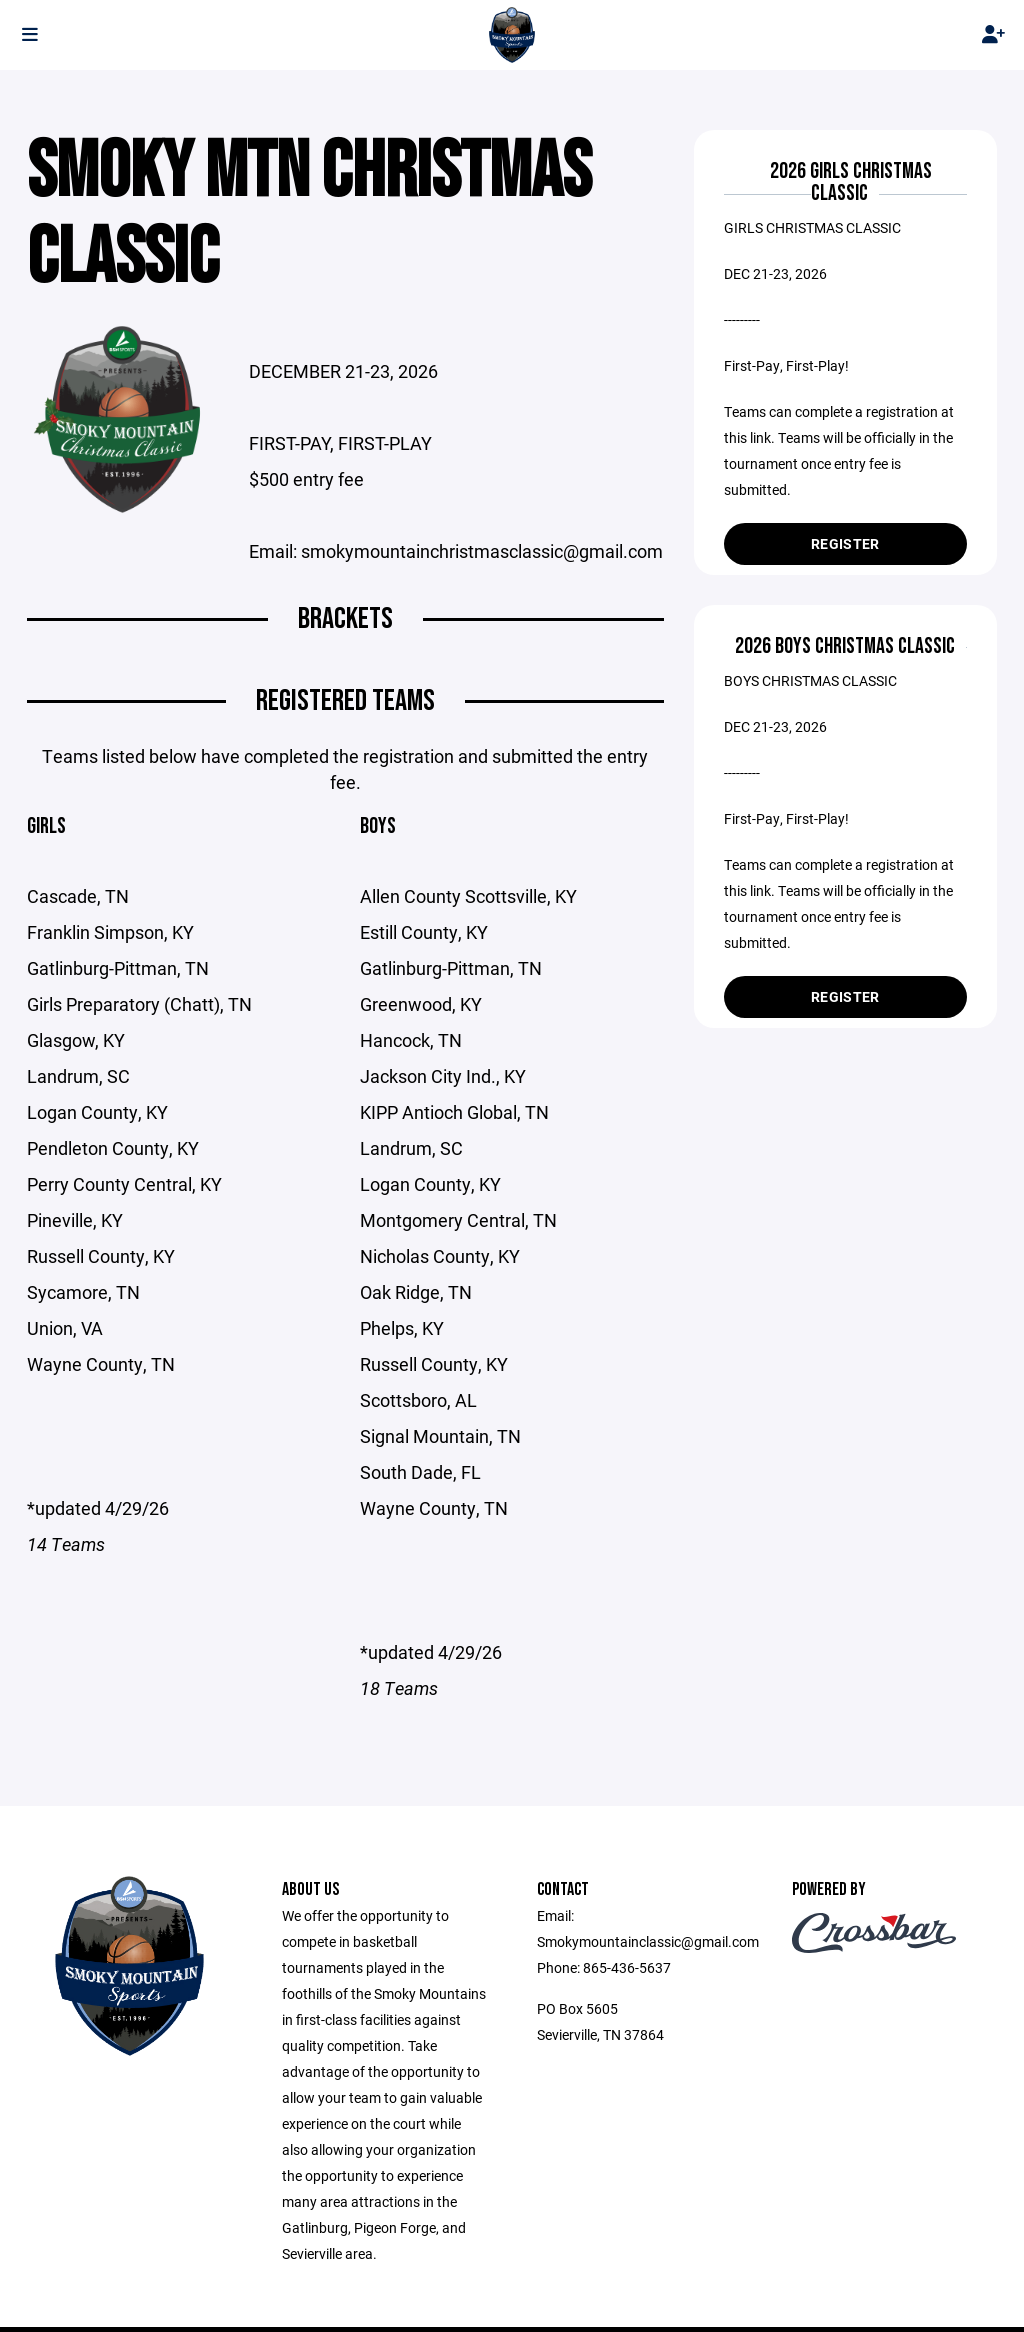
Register (845, 543)
